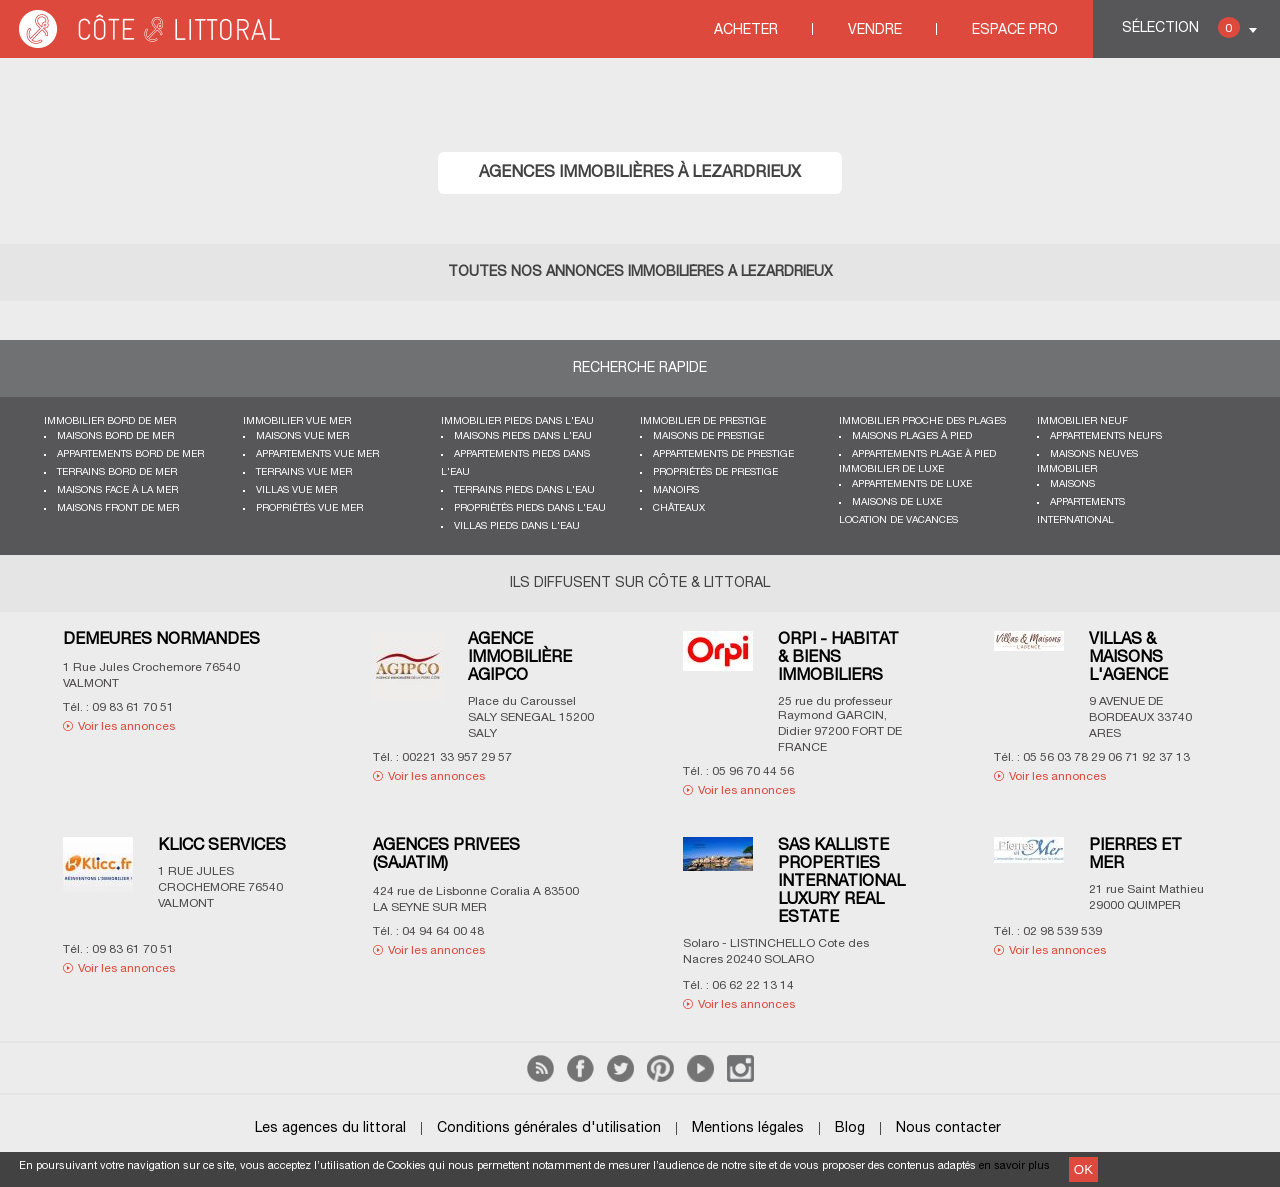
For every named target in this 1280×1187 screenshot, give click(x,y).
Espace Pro (1015, 30)
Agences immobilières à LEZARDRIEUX (640, 173)
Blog (850, 1128)
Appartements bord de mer (130, 454)
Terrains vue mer (304, 472)
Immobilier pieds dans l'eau (517, 421)
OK (1083, 1169)
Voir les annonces (126, 726)
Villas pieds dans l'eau (517, 526)
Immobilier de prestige (703, 421)
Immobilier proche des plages (922, 421)
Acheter (746, 30)
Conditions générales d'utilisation (549, 1128)
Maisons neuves (1094, 454)
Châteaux (679, 508)
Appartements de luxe (912, 484)
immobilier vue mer (297, 421)
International (1075, 520)
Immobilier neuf (1082, 421)
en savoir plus (1014, 1166)
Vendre (875, 30)
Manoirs (676, 490)
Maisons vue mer (302, 436)
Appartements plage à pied (924, 454)
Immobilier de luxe (891, 469)
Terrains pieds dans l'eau (524, 490)
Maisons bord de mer (115, 436)
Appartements (1087, 502)
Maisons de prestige (708, 436)
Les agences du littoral (330, 1128)
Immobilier (1067, 469)
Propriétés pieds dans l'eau (530, 508)
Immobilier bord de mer (110, 421)
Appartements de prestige (723, 454)
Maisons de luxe (897, 502)
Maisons (1072, 484)
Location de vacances (898, 520)
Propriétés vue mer (309, 508)
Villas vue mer (296, 490)
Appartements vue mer (317, 454)
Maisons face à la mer (117, 490)
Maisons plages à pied (912, 436)
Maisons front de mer (118, 508)
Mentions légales (748, 1128)
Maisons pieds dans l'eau (523, 436)
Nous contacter (948, 1128)
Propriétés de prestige (715, 472)
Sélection (1181, 27)
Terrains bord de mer (117, 472)
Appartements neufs (1106, 436)
